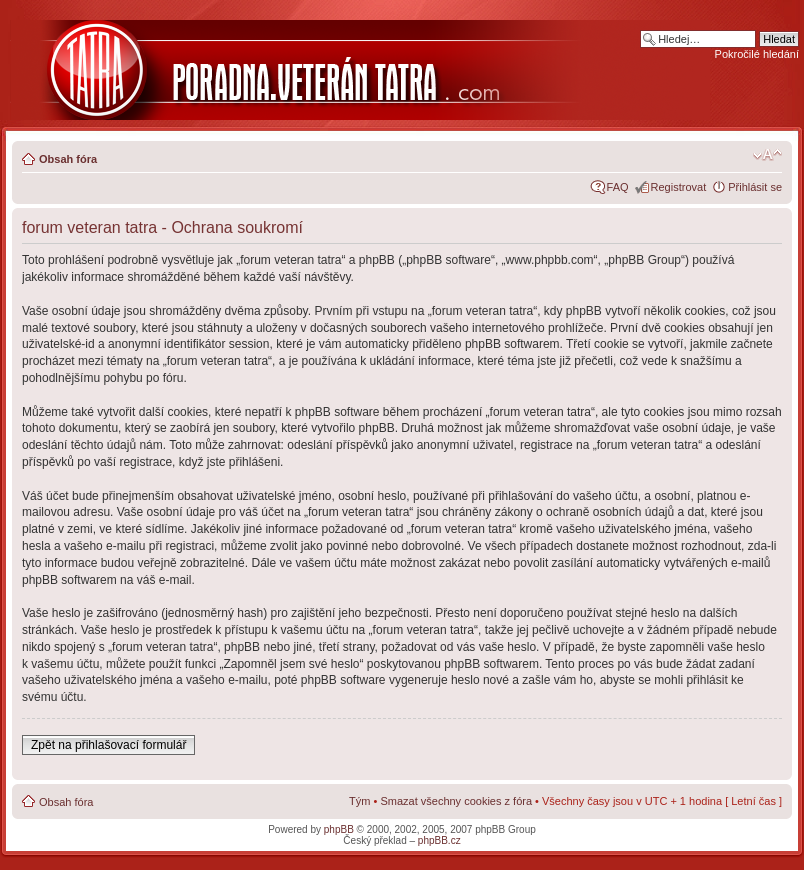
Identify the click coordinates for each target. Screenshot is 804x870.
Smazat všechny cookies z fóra (456, 801)
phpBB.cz (439, 840)
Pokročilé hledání (757, 54)
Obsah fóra (68, 159)
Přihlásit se (755, 187)
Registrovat (679, 187)
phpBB (339, 829)
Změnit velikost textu (767, 155)
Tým (359, 801)
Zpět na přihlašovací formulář (108, 745)
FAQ (618, 187)
